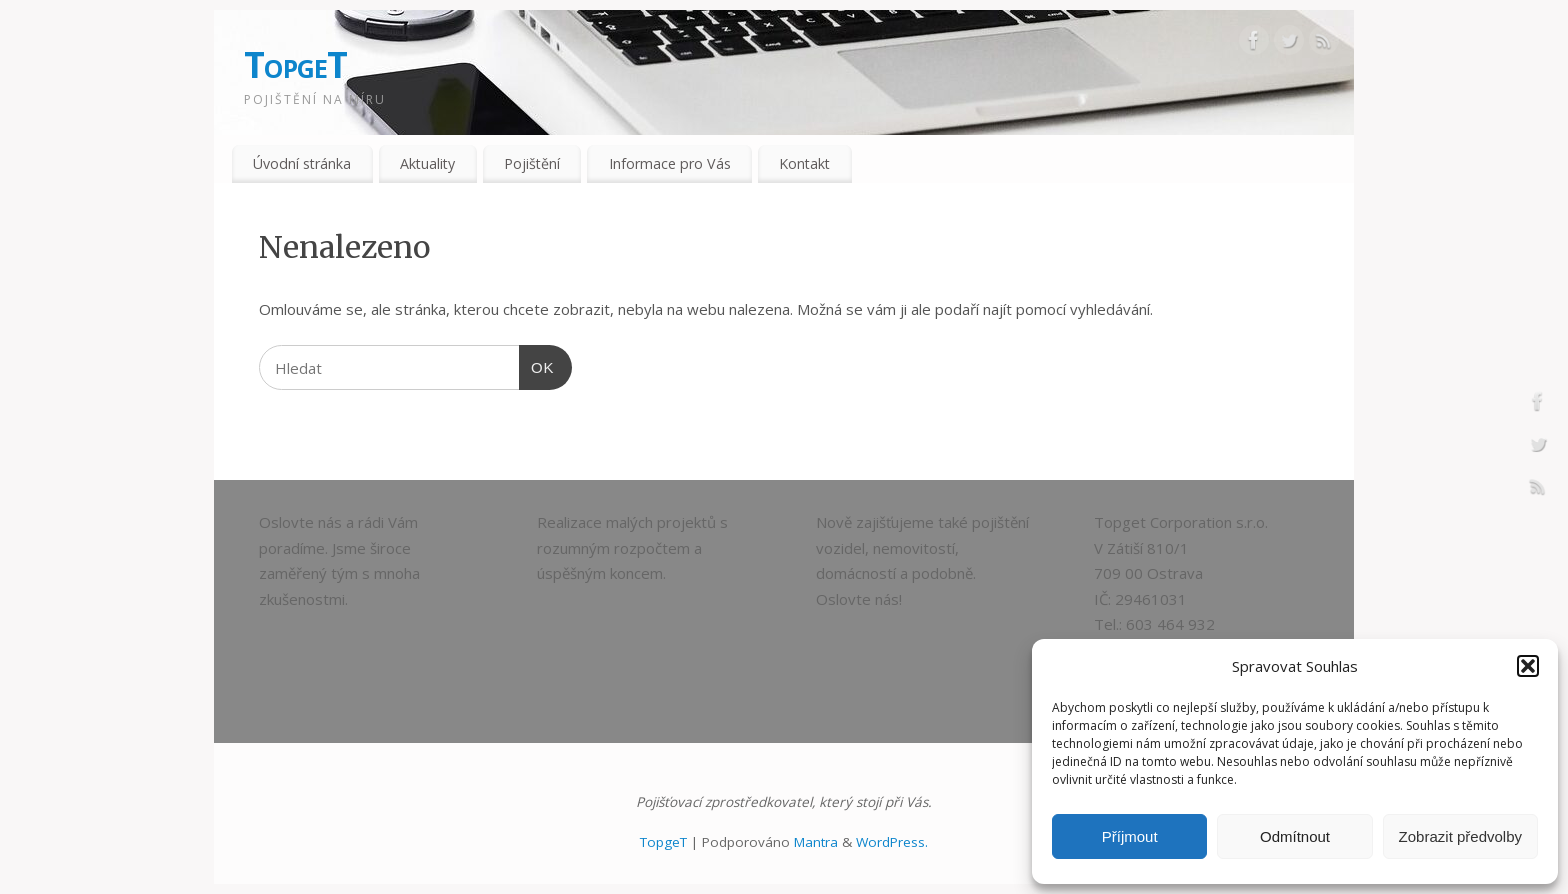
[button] (1528, 666)
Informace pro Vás (670, 163)
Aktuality (427, 163)
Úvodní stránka (302, 163)
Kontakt (804, 163)
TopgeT (296, 64)
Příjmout (1130, 836)
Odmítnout (1295, 836)
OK (537, 365)
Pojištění (532, 163)
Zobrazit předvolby (1460, 836)
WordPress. (892, 842)
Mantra (816, 842)
